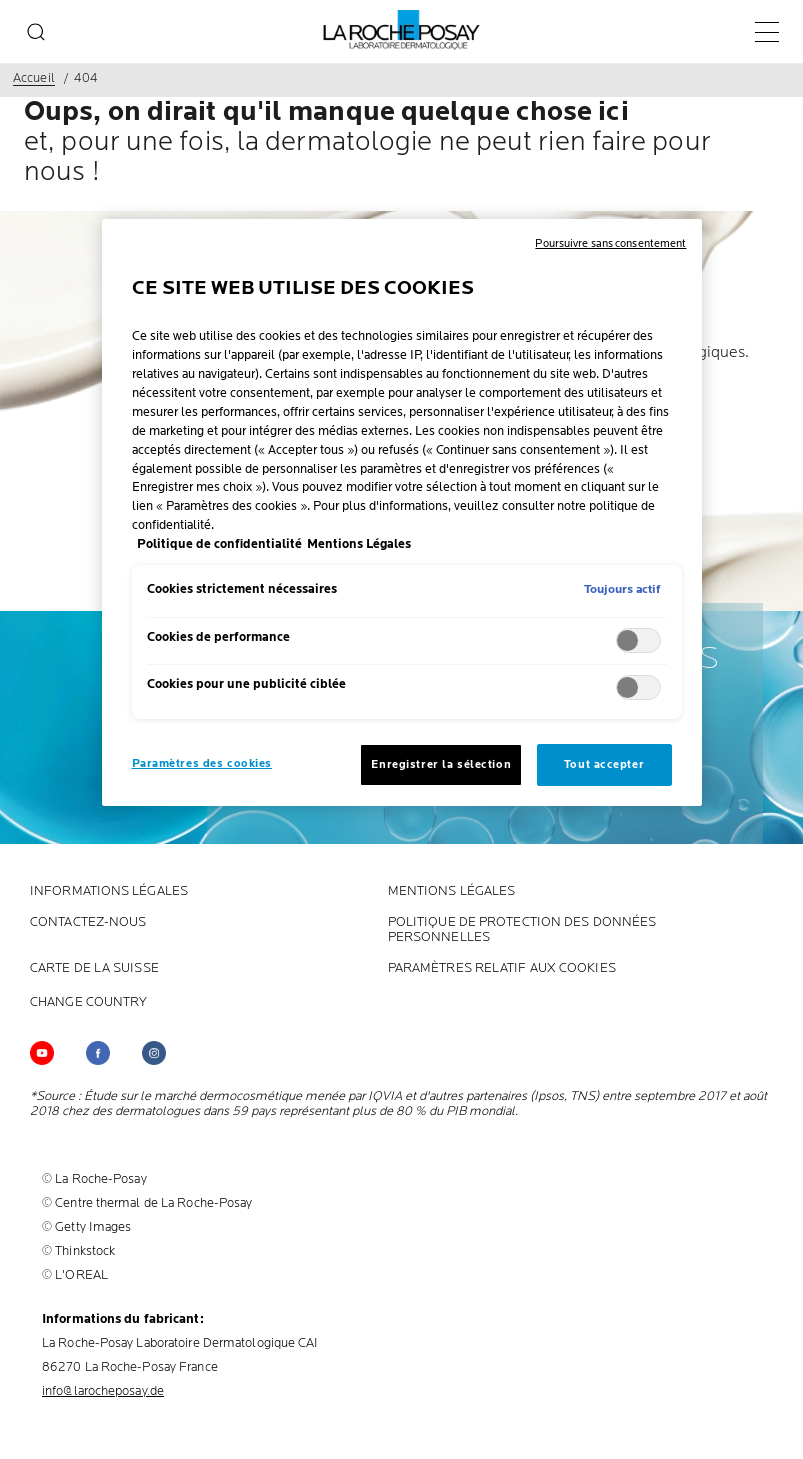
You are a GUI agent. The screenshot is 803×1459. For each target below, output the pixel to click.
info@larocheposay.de (103, 1391)
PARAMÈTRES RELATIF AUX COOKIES (502, 968)
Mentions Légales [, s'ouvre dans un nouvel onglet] (359, 544)
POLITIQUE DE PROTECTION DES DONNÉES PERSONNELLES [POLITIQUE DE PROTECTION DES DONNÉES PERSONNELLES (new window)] (522, 930)
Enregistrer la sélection (441, 764)
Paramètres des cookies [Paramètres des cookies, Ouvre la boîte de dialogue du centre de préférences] (202, 763)
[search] (36, 32)
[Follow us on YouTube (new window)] (42, 1053)
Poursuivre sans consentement (610, 243)
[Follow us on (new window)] (98, 1053)
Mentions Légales (452, 891)
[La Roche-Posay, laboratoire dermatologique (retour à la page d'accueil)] (401, 30)
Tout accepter (604, 764)
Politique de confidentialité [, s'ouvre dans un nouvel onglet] (219, 544)
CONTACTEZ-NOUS (88, 922)
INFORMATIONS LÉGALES (109, 891)
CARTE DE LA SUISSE (94, 968)
